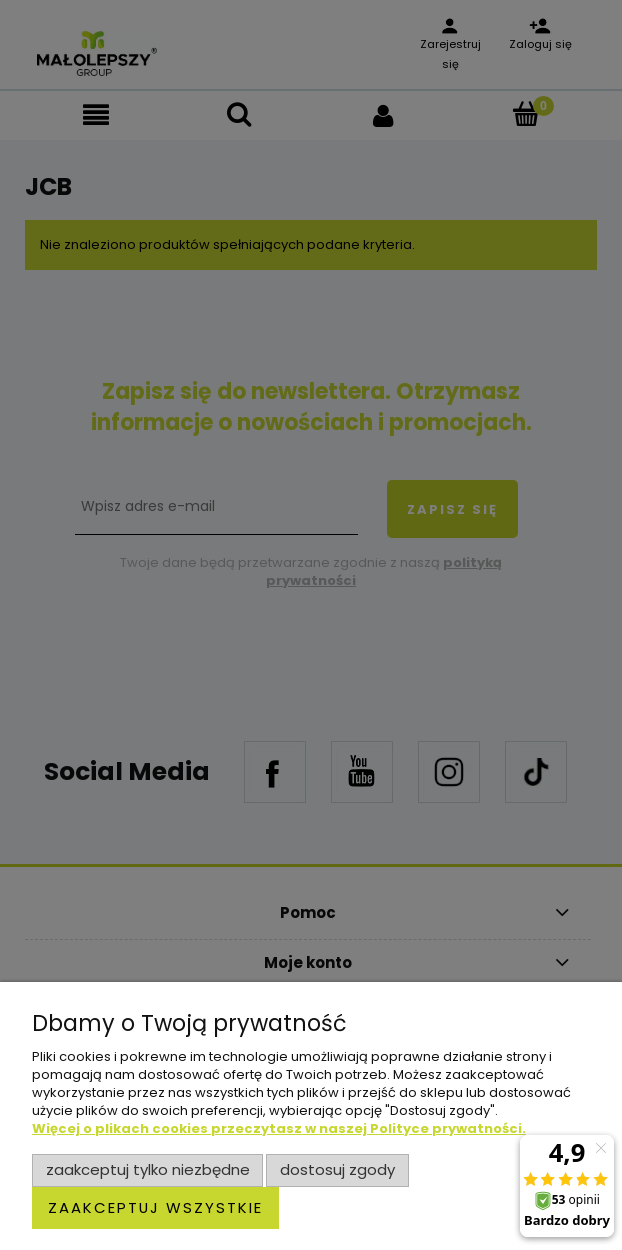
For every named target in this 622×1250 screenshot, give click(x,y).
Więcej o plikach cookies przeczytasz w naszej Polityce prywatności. (279, 1128)
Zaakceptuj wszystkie (155, 1207)
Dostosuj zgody (337, 1169)
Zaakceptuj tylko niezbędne (148, 1169)
